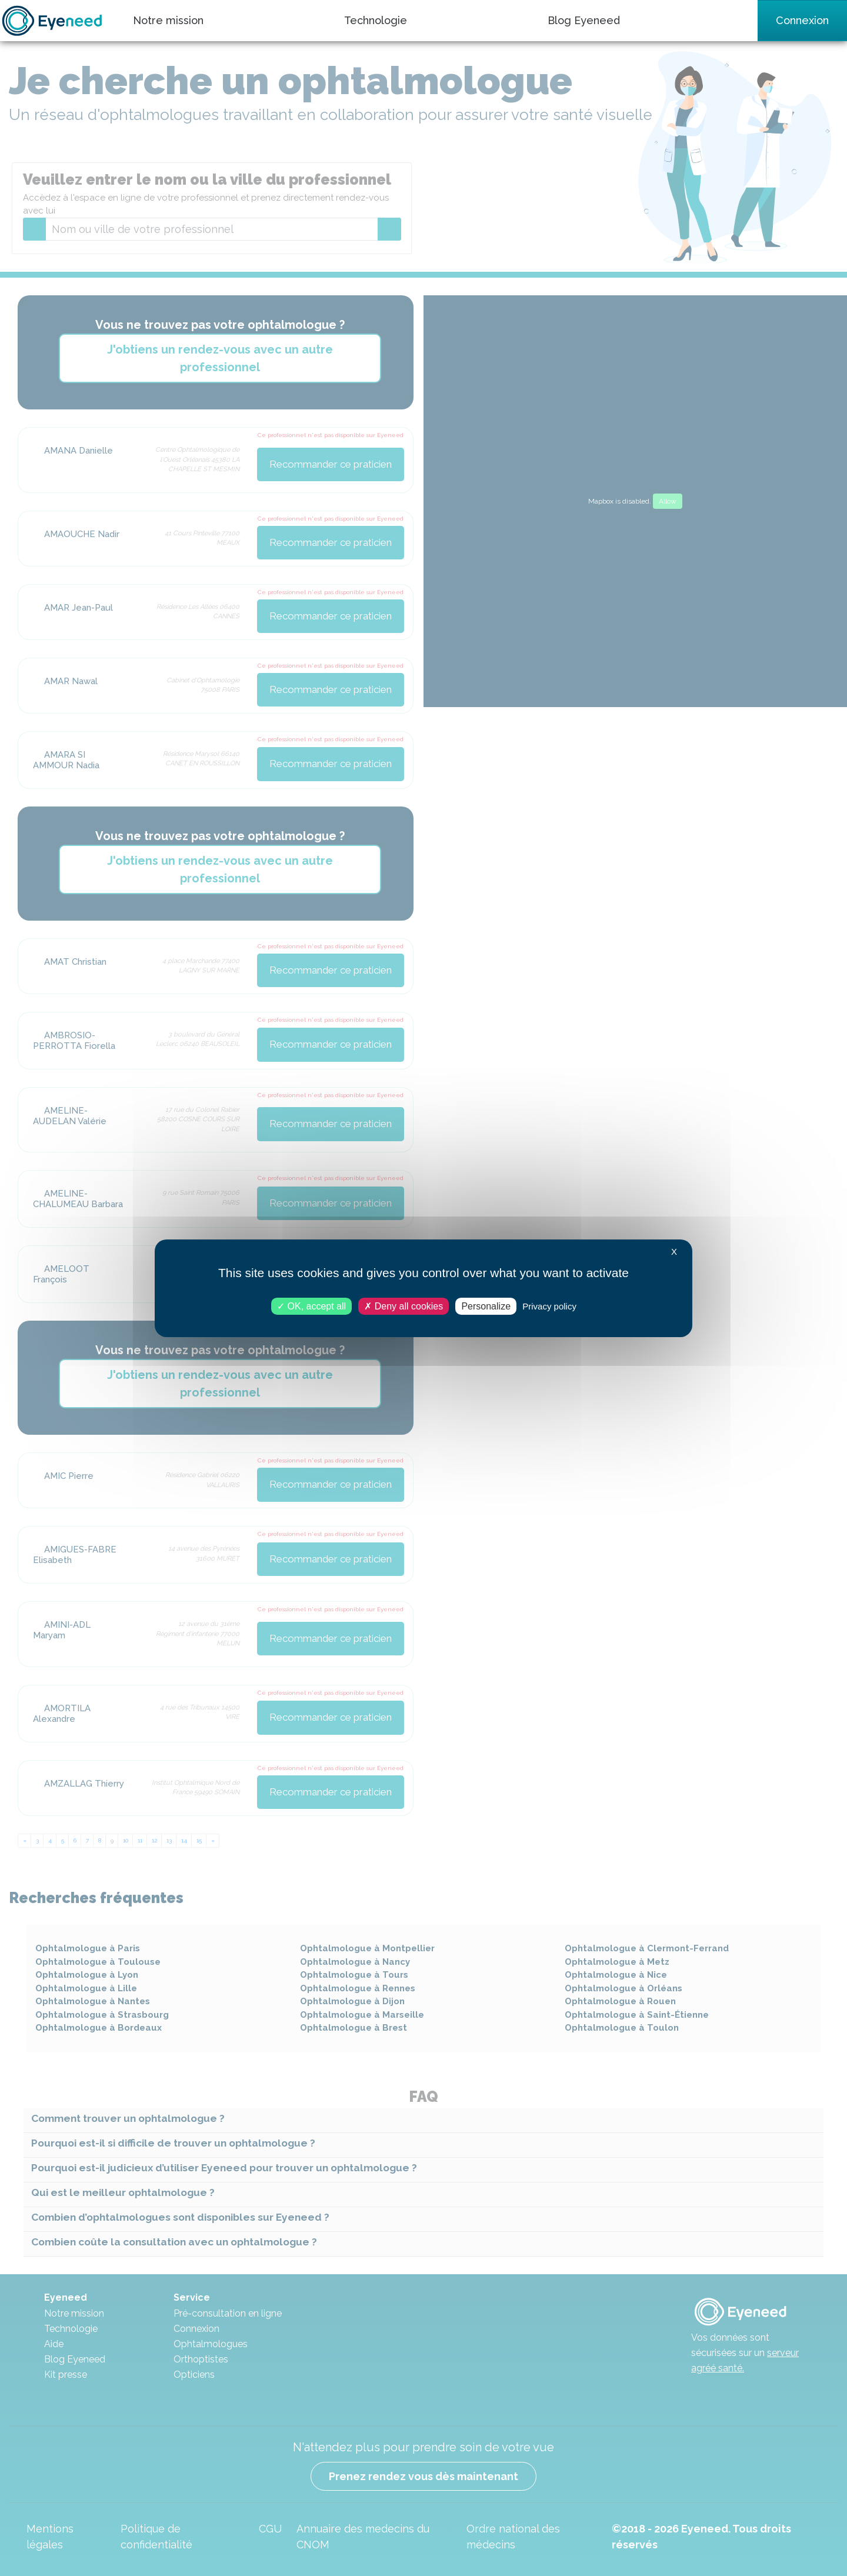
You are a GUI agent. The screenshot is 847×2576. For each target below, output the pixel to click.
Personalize (486, 1306)
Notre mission (168, 20)
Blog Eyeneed (584, 20)
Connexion (802, 20)
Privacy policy (549, 1306)
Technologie (375, 20)
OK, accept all (311, 1306)
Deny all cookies (403, 1306)
